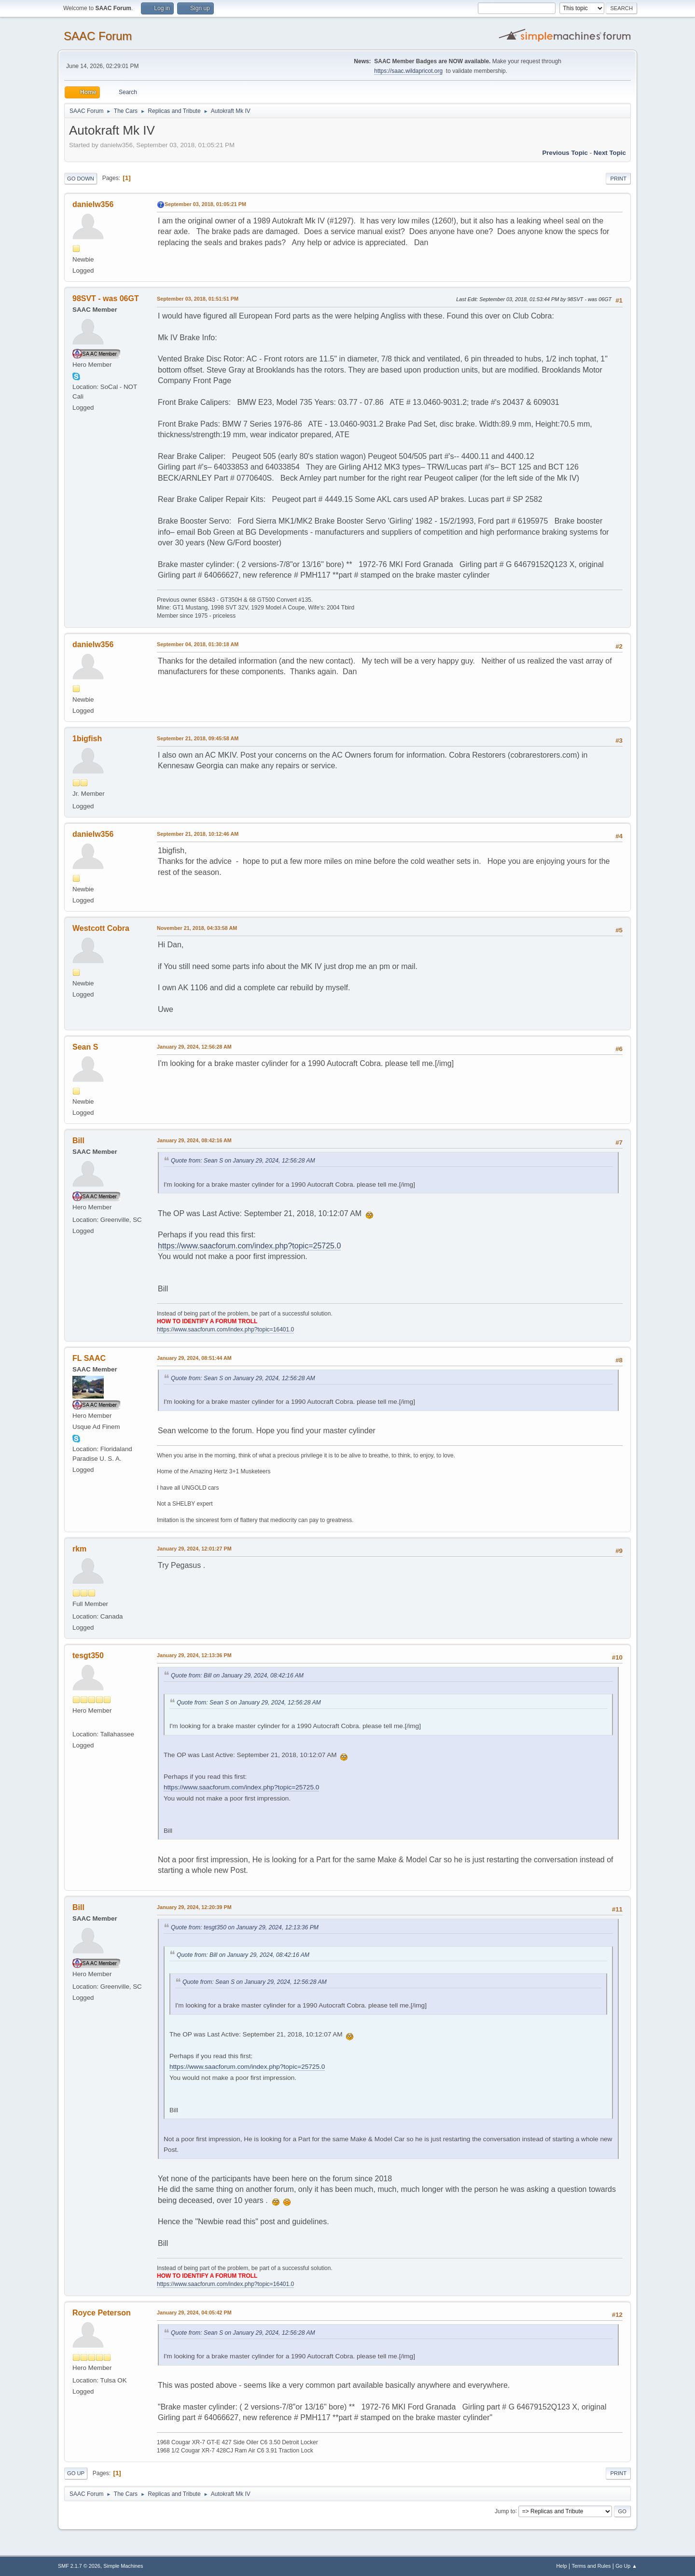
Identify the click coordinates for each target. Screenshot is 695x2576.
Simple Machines (123, 2566)
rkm (79, 1549)
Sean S (85, 1047)
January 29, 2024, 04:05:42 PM (194, 2312)
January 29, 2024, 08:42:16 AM (194, 1140)
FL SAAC (89, 1358)
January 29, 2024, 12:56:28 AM (194, 1047)
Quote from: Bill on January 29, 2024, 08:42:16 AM (237, 1675)
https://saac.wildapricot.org (408, 71)
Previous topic (565, 152)
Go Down (80, 178)
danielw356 (92, 204)
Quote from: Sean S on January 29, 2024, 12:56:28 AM (243, 1160)
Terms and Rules (591, 2566)
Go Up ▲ (626, 2566)
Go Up (75, 2473)
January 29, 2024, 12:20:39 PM (194, 1907)
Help (561, 2566)
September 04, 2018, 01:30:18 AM (197, 644)
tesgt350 (88, 1655)
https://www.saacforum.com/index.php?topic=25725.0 (249, 1246)
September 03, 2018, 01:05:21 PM (205, 204)
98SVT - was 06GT (105, 298)
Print (618, 178)
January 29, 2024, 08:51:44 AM (194, 1358)
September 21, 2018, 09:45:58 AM (197, 738)
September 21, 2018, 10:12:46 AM (197, 834)
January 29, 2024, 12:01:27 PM (194, 1548)
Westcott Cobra (100, 928)
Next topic (610, 152)
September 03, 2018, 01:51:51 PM (197, 299)
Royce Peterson (101, 2313)
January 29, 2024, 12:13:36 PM (194, 1655)
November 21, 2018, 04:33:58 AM (197, 928)
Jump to (505, 2510)
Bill (78, 1140)
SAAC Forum (98, 35)
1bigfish (87, 738)
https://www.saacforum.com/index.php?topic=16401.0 (225, 1329)
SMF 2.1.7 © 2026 (79, 2566)
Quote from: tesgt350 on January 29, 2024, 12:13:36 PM (245, 1927)
